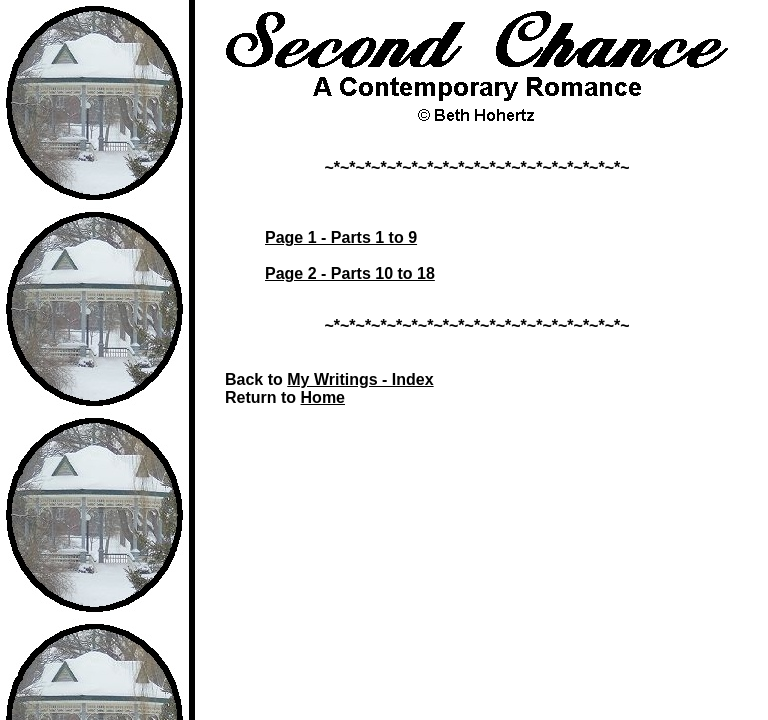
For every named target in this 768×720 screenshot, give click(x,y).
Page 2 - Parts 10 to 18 (350, 273)
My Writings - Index (360, 379)
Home (323, 397)
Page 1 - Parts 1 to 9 (341, 237)
